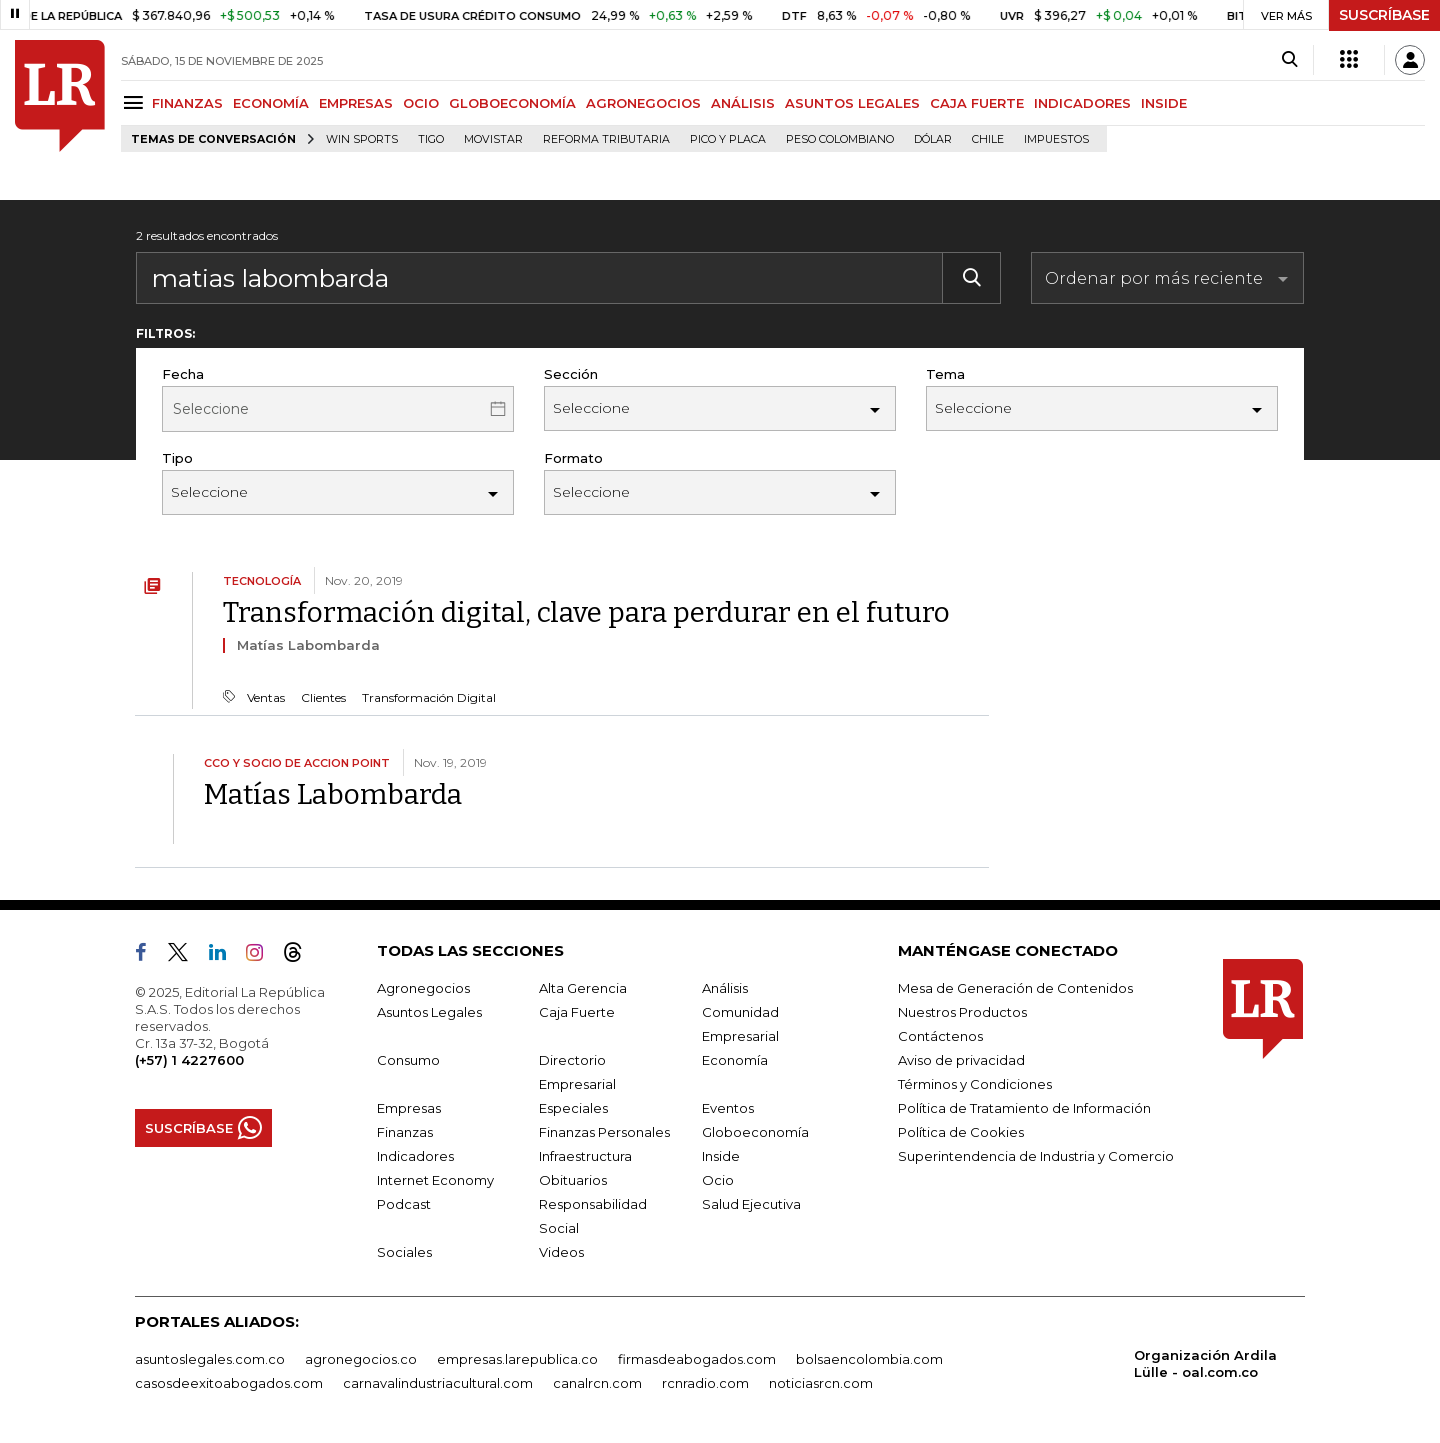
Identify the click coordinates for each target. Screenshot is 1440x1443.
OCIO (421, 103)
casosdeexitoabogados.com (229, 1383)
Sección (571, 374)
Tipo (177, 458)
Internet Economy (435, 1180)
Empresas (409, 1108)
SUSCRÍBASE (1384, 15)
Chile (988, 139)
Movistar (493, 139)
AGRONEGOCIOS (643, 103)
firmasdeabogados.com (697, 1359)
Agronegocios (423, 988)
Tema (945, 374)
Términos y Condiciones (975, 1084)
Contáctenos (940, 1036)
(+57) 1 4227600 (189, 1060)
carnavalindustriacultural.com (438, 1383)
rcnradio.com (705, 1383)
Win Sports (362, 139)
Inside (721, 1156)
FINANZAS (187, 103)
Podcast (404, 1204)
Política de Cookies (961, 1132)
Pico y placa (728, 139)
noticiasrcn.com (821, 1383)
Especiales (573, 1108)
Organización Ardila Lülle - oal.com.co (1205, 1363)
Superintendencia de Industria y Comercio (1036, 1156)
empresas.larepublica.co (517, 1359)
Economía (735, 1060)
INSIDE (1164, 103)
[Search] (1289, 60)
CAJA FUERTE (977, 103)
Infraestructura (585, 1156)
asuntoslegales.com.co (210, 1359)
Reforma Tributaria (606, 139)
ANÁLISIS (743, 103)
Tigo (431, 139)
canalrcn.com (597, 1383)
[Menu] (136, 102)
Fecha (183, 374)
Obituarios (573, 1180)
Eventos (728, 1108)
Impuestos (1056, 139)
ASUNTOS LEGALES (852, 103)
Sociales (404, 1252)
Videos (561, 1252)
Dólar (933, 139)
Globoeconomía (755, 1132)
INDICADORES (1082, 103)
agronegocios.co (361, 1359)
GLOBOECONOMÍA (512, 103)
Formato (573, 458)
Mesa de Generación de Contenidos (1015, 988)
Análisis (725, 988)
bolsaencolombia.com (869, 1359)
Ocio (718, 1180)
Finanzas (405, 1132)
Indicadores (415, 1156)
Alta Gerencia (583, 988)
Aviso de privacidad (961, 1060)
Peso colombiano (840, 139)
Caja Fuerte (577, 1012)
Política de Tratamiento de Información (1024, 1108)
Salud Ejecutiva (751, 1204)
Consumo (408, 1060)
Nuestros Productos (962, 1012)
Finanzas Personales (604, 1132)
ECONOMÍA (271, 103)
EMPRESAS (356, 103)
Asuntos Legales (429, 1012)
